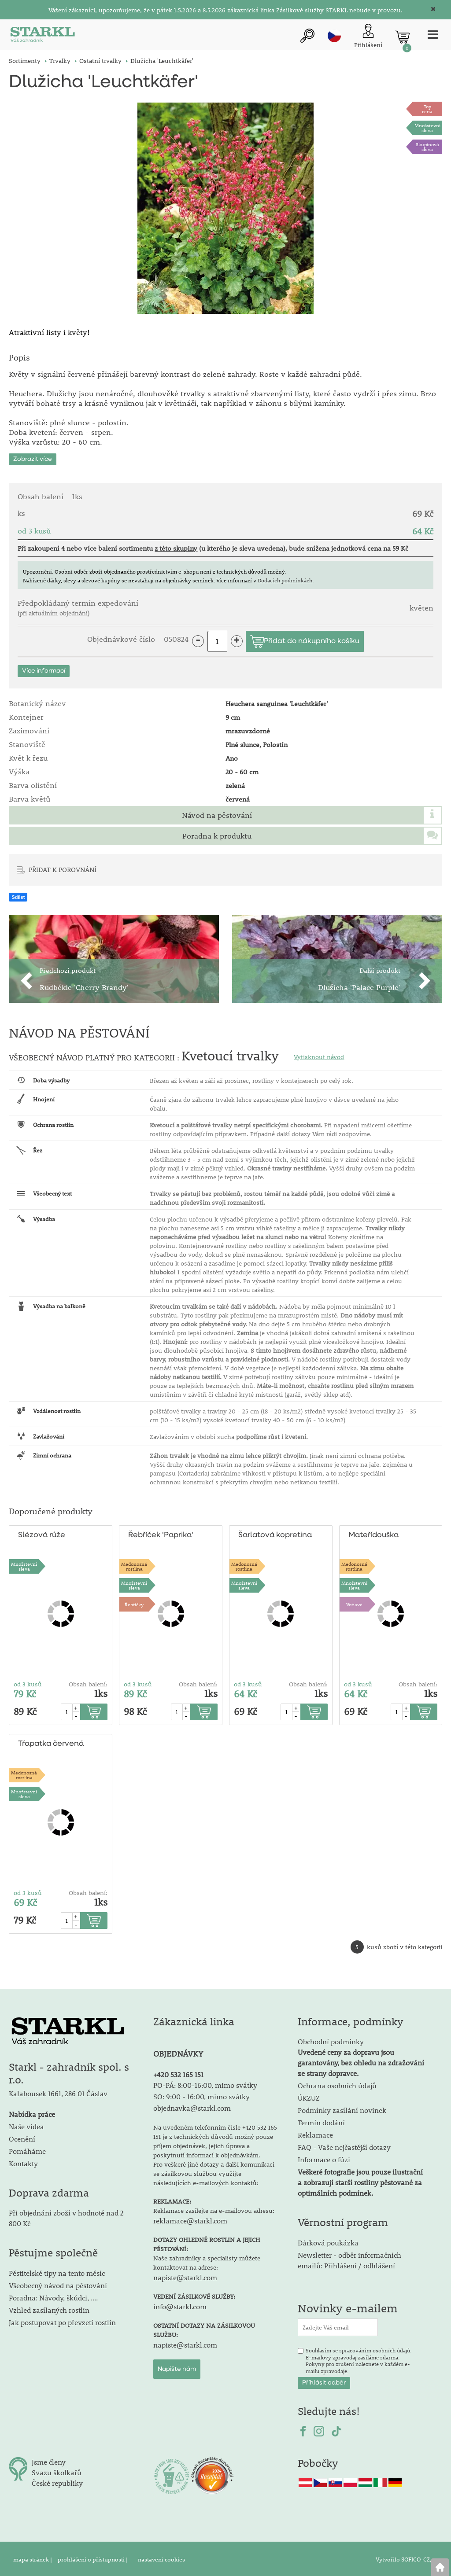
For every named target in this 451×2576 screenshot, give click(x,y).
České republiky (57, 2481)
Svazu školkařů (56, 2471)
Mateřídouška (373, 1533)
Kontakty (23, 2161)
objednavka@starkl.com (192, 2106)
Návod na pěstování (217, 813)
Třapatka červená (51, 1742)
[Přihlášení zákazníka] (366, 37)
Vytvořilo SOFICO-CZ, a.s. (409, 2558)
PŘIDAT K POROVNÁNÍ (62, 867)
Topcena (427, 109)
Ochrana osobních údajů (337, 2084)
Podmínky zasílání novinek (342, 2108)
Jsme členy (49, 2460)
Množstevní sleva (427, 128)
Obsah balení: (88, 1682)
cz (332, 35)
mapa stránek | (33, 2558)
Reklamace (315, 2133)
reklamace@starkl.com (190, 2219)
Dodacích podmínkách (285, 578)
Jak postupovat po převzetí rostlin (62, 2321)
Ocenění (22, 2137)
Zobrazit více (32, 457)
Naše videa (26, 2124)
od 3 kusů (28, 1682)
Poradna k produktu (216, 834)
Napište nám (177, 2368)
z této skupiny (176, 546)
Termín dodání (321, 2121)
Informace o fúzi (324, 2158)
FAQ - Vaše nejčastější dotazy (344, 2145)
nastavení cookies (161, 2558)
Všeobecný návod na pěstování (58, 2284)
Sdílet (18, 895)
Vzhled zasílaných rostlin (49, 2308)
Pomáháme (27, 2149)
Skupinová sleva (427, 147)
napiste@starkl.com (185, 2276)
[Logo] (42, 37)
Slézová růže (41, 1533)
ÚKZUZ (309, 2096)
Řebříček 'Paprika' (160, 1533)
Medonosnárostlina (134, 1564)
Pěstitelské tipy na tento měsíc (57, 2271)
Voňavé (354, 1602)
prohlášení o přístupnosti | (93, 2558)
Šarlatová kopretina (274, 1533)
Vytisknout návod (319, 1055)
